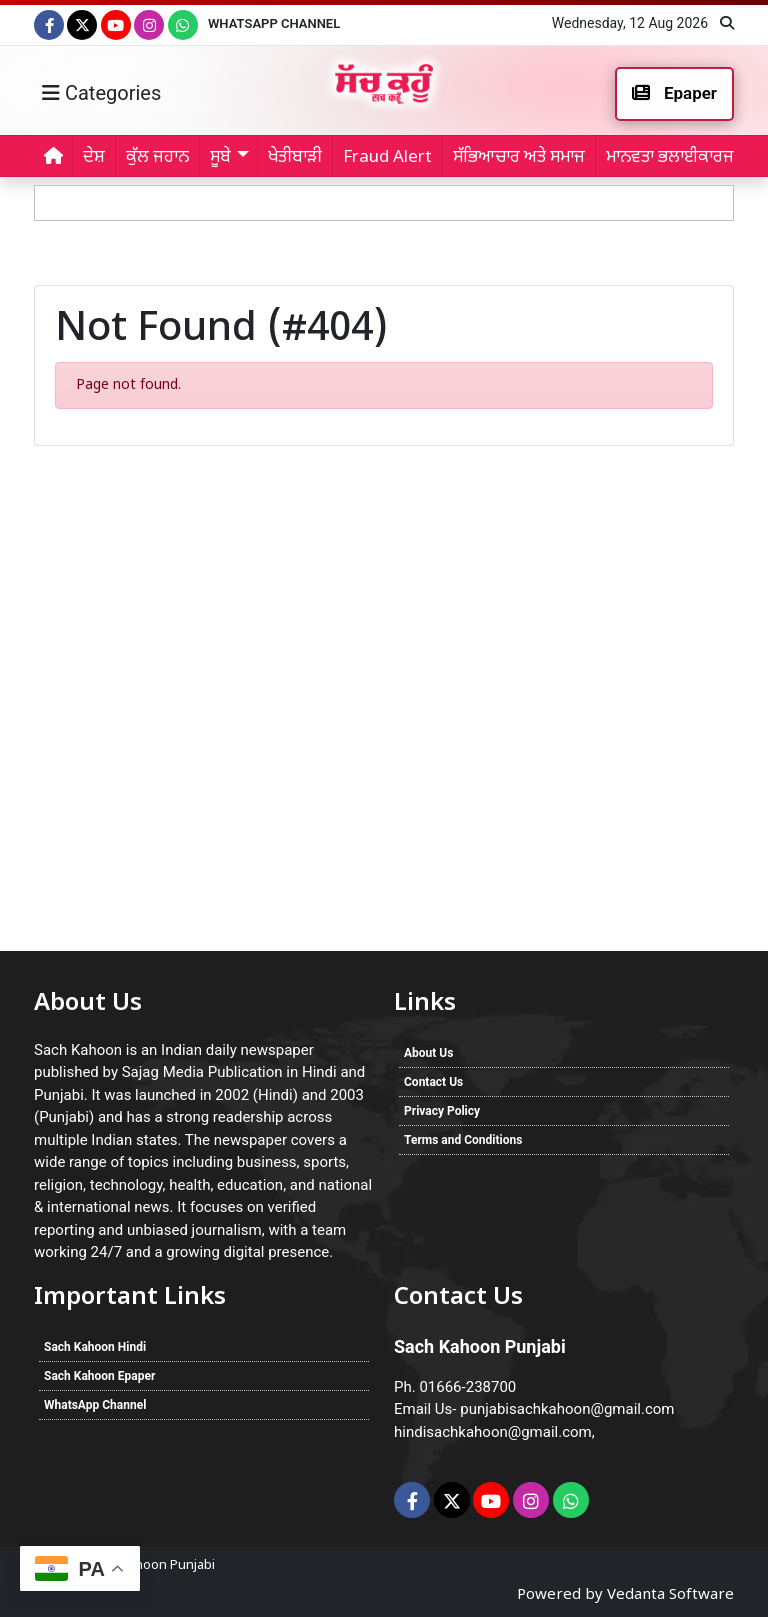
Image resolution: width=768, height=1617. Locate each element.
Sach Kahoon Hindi (95, 1347)
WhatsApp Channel (274, 23)
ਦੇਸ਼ (94, 158)
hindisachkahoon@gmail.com (493, 1432)
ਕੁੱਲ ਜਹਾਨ (157, 158)
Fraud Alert (387, 158)
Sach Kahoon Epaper (99, 1376)
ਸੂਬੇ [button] (220, 158)
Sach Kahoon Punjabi (151, 1565)
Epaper (674, 93)
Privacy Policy (442, 1111)
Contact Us (433, 1082)
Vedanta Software (670, 1595)
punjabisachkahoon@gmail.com (567, 1409)
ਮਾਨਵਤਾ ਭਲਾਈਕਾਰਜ (670, 158)
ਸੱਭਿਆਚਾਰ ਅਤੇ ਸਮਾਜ (519, 158)
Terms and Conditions (463, 1140)
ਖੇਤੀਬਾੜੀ (295, 158)
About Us (428, 1053)
